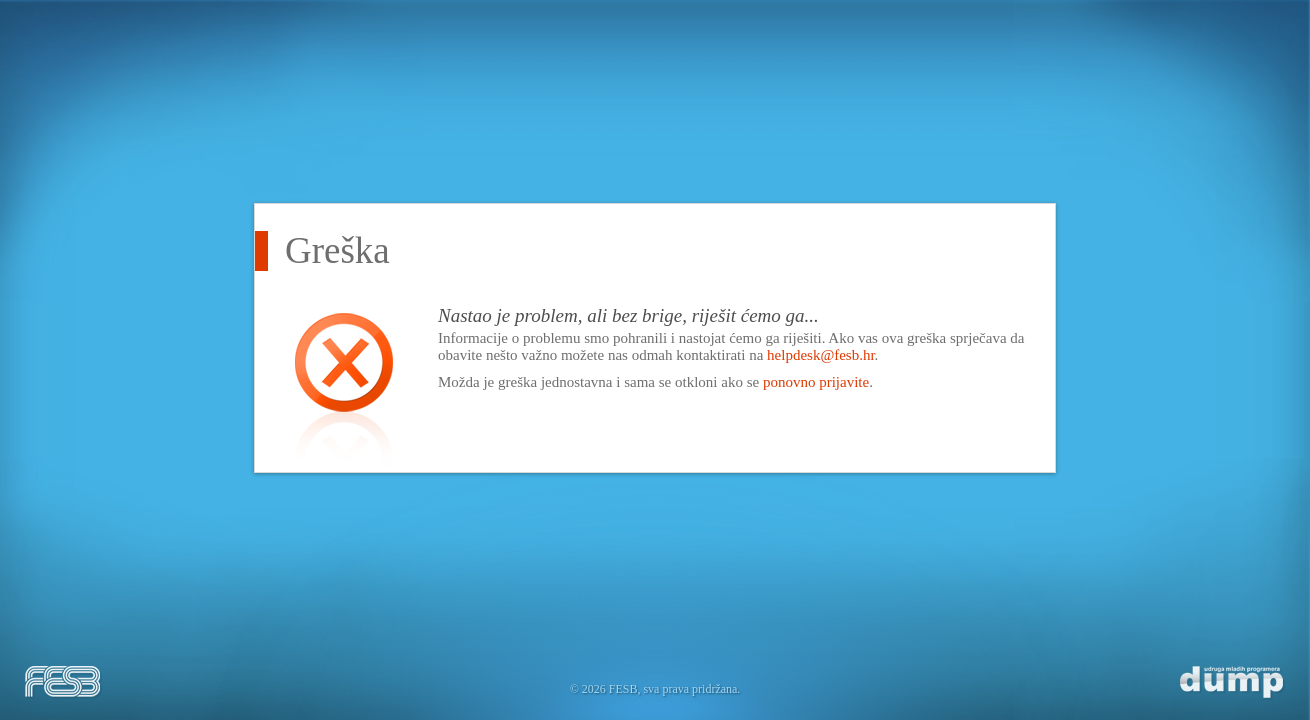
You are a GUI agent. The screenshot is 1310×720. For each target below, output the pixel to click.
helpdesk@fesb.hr (821, 355)
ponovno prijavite (816, 382)
